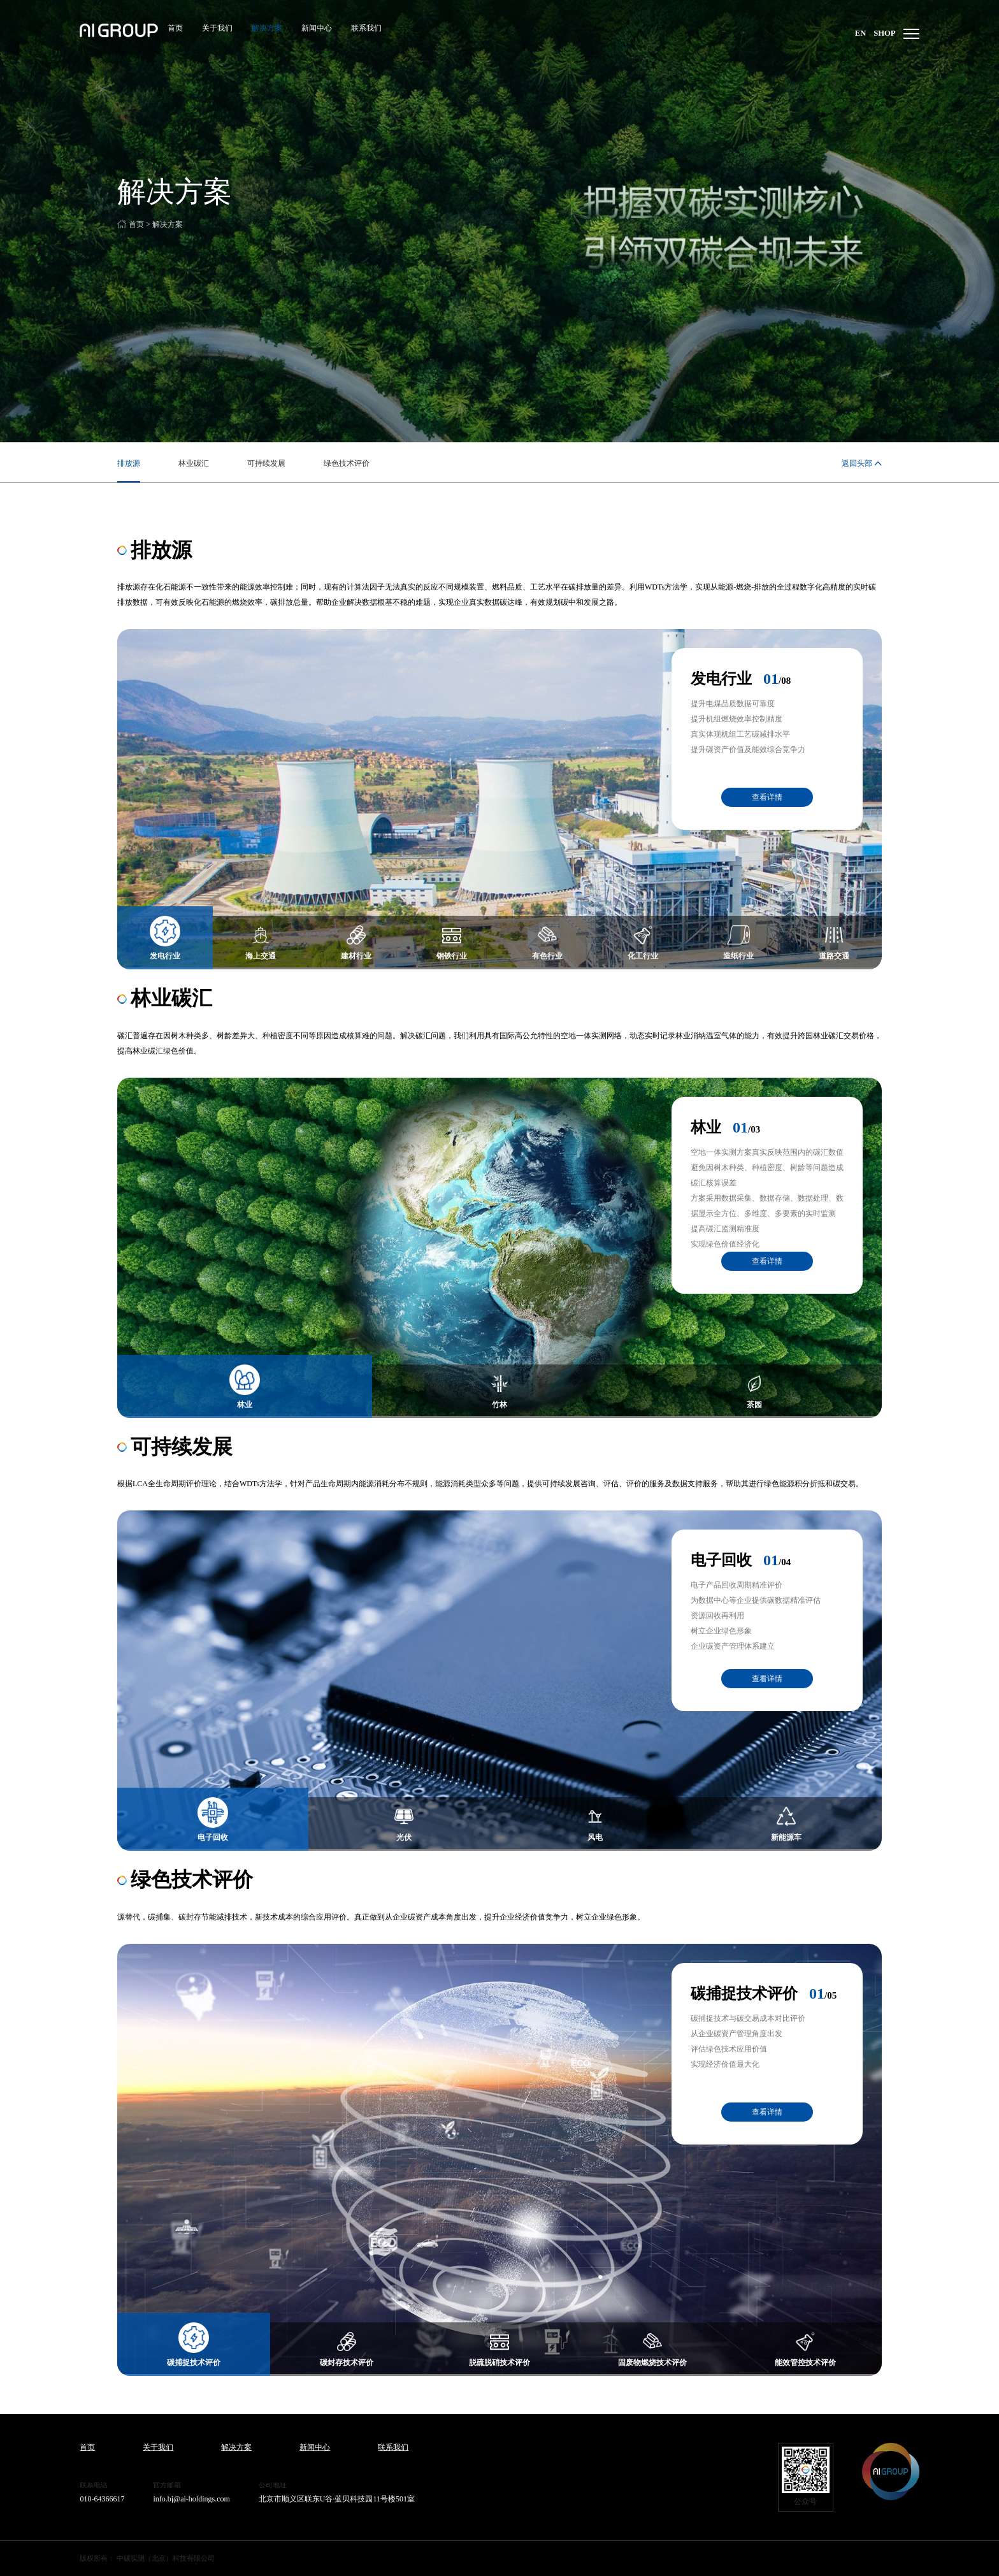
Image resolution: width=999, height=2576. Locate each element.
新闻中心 (314, 28)
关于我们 (214, 28)
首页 (172, 28)
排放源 (128, 463)
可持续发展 (266, 463)
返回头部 (857, 463)
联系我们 (364, 28)
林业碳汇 (193, 463)
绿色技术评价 (347, 463)
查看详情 (767, 797)
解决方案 (264, 28)
